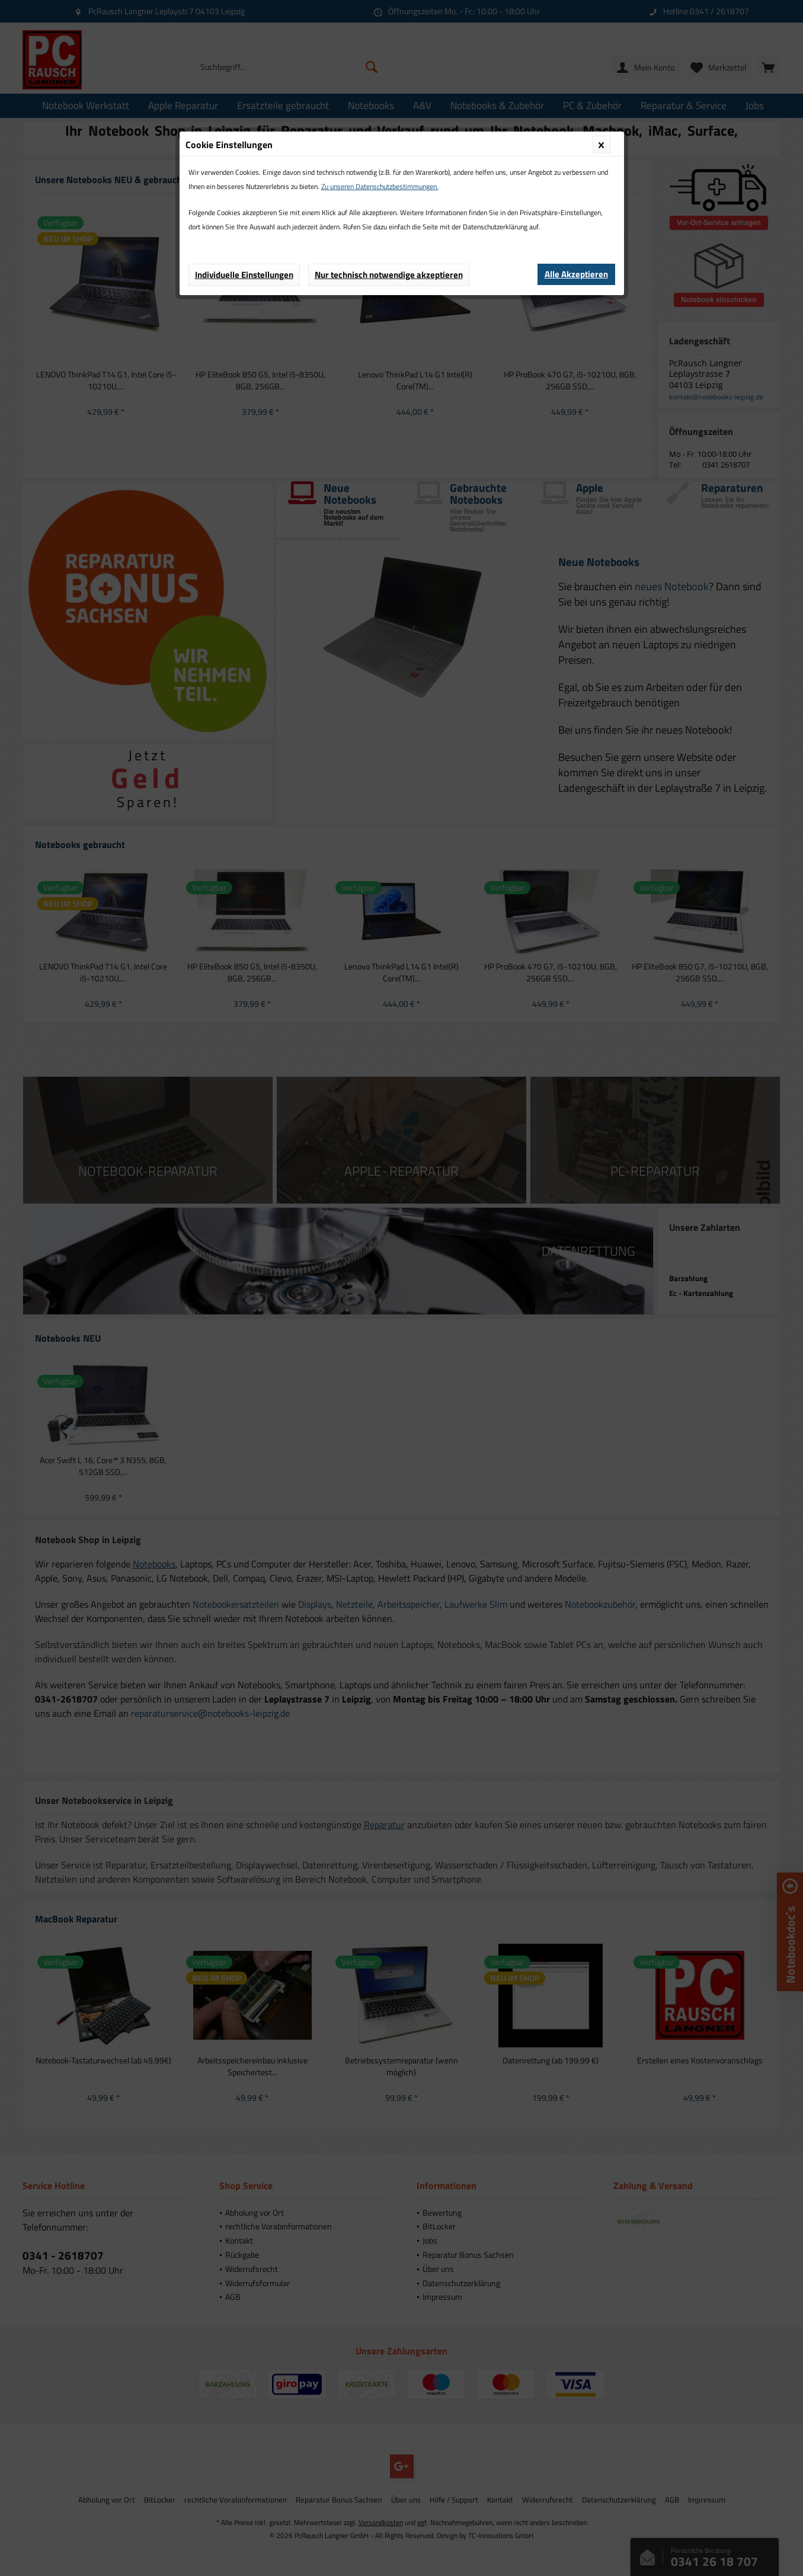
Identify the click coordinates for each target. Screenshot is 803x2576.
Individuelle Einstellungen (244, 274)
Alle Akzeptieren (576, 274)
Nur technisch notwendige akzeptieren (389, 274)
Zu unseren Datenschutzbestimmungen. (380, 186)
